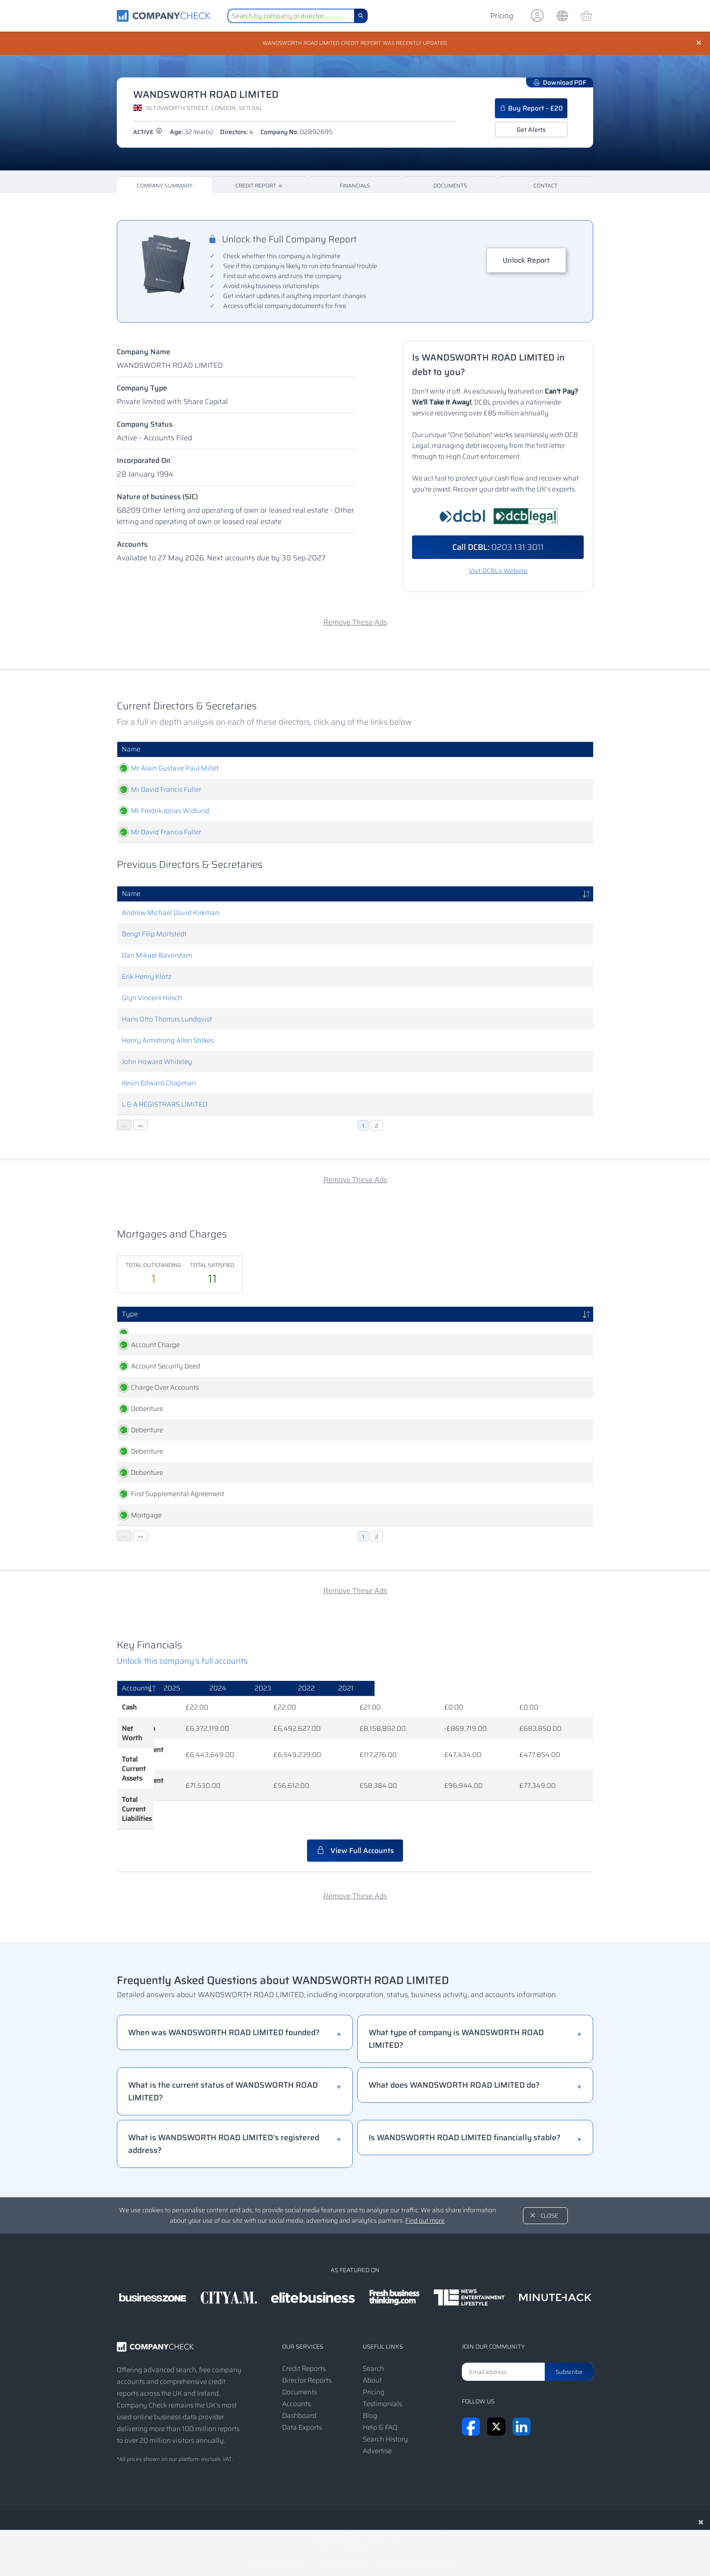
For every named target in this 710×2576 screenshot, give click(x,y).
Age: (191, 133)
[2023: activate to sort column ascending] (419, 1721)
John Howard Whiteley (157, 1062)
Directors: (236, 133)
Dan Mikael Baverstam (157, 956)
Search (373, 2354)
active (148, 133)
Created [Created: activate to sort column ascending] (224, 1315)
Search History (385, 2425)
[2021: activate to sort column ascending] (558, 1721)
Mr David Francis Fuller (157, 790)
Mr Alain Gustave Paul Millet (166, 769)
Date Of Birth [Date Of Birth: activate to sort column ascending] (448, 750)
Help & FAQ (380, 2413)
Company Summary (164, 186)
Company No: (296, 133)
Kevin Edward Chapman (159, 1084)
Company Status (145, 425)
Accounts (132, 545)
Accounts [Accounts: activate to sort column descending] (136, 1721)
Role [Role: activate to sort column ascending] (309, 750)
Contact (545, 186)
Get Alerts (531, 130)
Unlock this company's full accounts (182, 1694)
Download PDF (559, 83)
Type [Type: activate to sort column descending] (130, 1315)
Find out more (425, 2206)
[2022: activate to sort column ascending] (490, 1721)
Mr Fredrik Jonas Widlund (161, 811)
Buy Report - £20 (531, 109)
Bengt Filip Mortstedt (154, 934)
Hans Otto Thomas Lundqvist (167, 1020)
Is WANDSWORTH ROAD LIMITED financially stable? (465, 2123)
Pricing (501, 15)
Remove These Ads (355, 623)
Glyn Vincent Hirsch (152, 998)
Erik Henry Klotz (147, 977)
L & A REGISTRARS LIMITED (164, 1105)
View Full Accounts (355, 1836)
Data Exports (302, 2413)
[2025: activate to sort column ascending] (271, 1721)
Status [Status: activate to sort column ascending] (558, 1315)
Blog (370, 2401)
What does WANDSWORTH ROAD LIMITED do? (454, 2071)
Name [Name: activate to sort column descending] (131, 894)
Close (549, 2201)
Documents (450, 186)
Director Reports (306, 2366)
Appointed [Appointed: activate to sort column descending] (536, 750)
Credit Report (259, 186)
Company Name (143, 352)
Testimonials (382, 2389)
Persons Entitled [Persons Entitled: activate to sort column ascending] (343, 1315)
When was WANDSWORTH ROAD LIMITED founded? (224, 2018)
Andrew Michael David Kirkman (170, 913)
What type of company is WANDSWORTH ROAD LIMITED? (456, 2024)
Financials (355, 186)
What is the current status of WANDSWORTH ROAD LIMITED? (223, 2077)
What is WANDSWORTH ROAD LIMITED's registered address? (223, 2130)
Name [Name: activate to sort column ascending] (131, 750)
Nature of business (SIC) (157, 497)
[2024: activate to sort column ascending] (344, 1721)
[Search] (361, 16)
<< (124, 1126)
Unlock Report (526, 261)
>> (140, 1126)
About (372, 2366)
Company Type (142, 389)
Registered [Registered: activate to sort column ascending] (282, 1315)
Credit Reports (304, 2354)
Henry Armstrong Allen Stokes (168, 1041)
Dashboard (299, 2401)
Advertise (377, 2437)
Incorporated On (144, 461)
